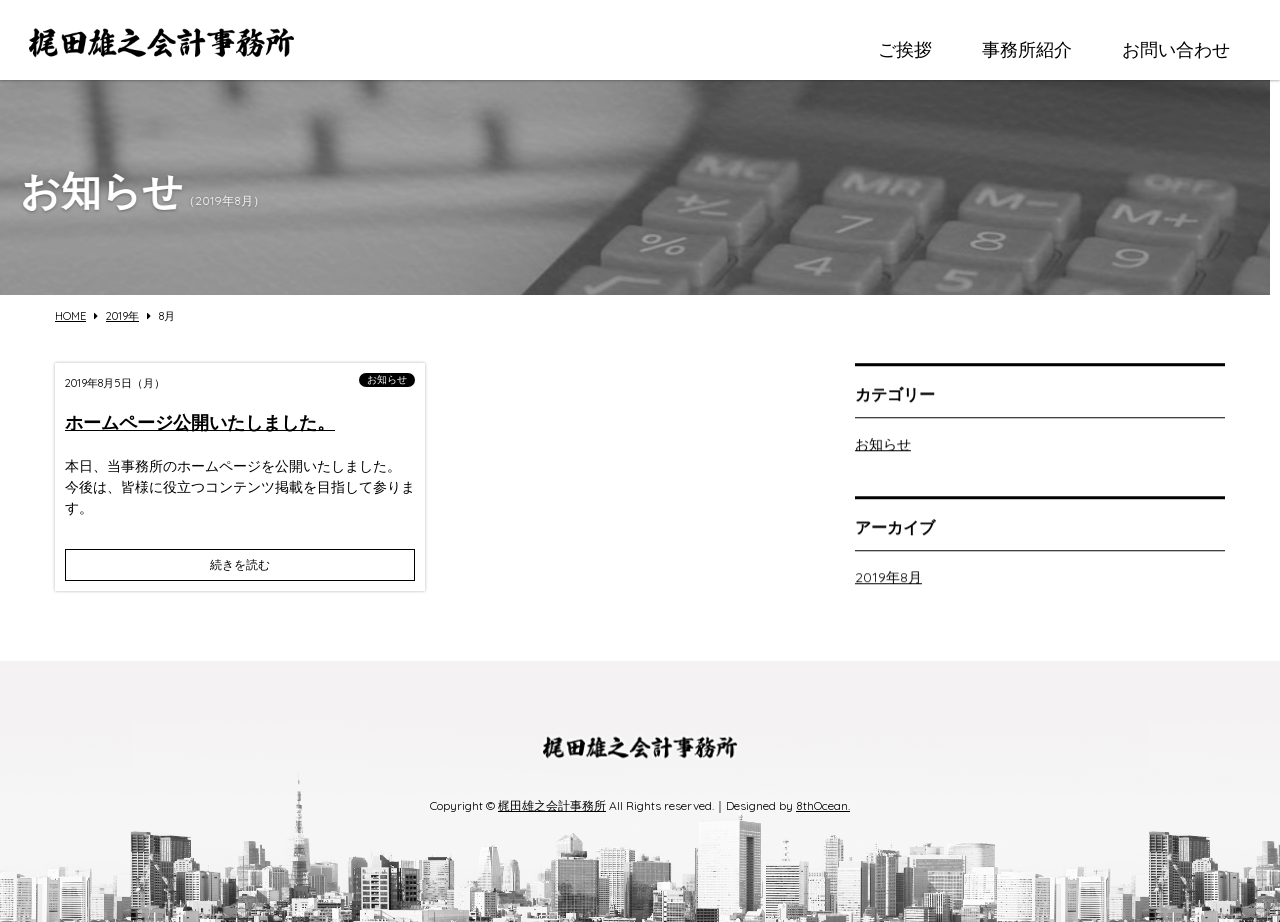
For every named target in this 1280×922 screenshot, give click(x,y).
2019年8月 (888, 580)
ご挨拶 (905, 49)
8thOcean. (823, 805)
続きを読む (240, 564)
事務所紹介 (1027, 49)
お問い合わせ (1176, 49)
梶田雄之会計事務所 (552, 805)
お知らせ (387, 379)
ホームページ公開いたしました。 (200, 422)
